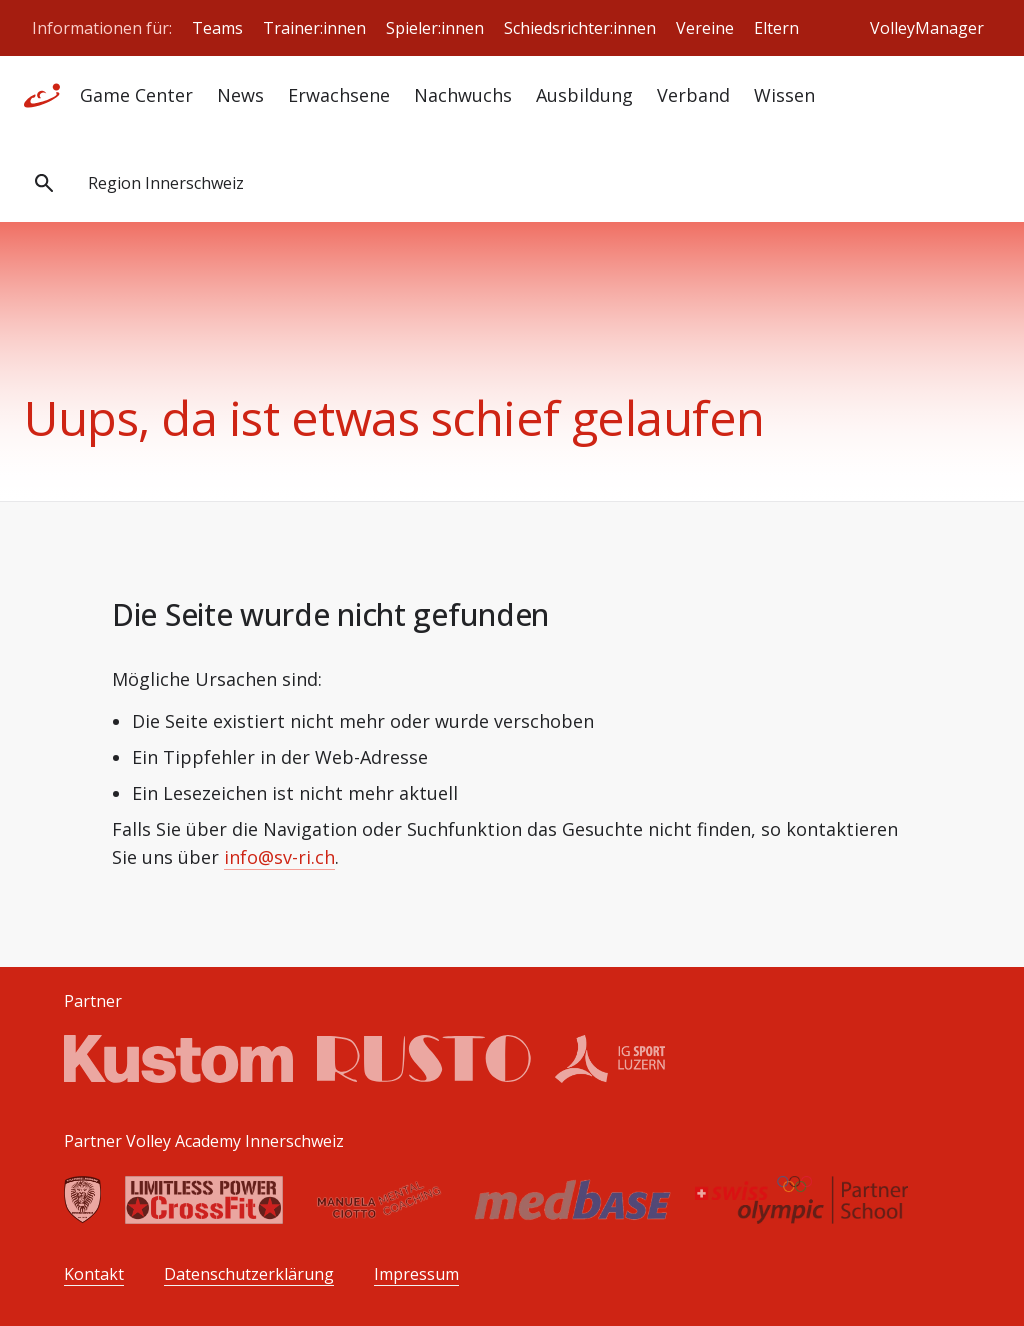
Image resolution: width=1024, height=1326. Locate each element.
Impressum (416, 1274)
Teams (217, 28)
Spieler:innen (435, 28)
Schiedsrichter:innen (580, 28)
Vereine (705, 28)
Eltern (776, 28)
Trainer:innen (314, 28)
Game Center (136, 95)
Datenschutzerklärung (249, 1274)
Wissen (784, 95)
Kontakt (94, 1274)
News (240, 95)
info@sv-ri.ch (279, 857)
